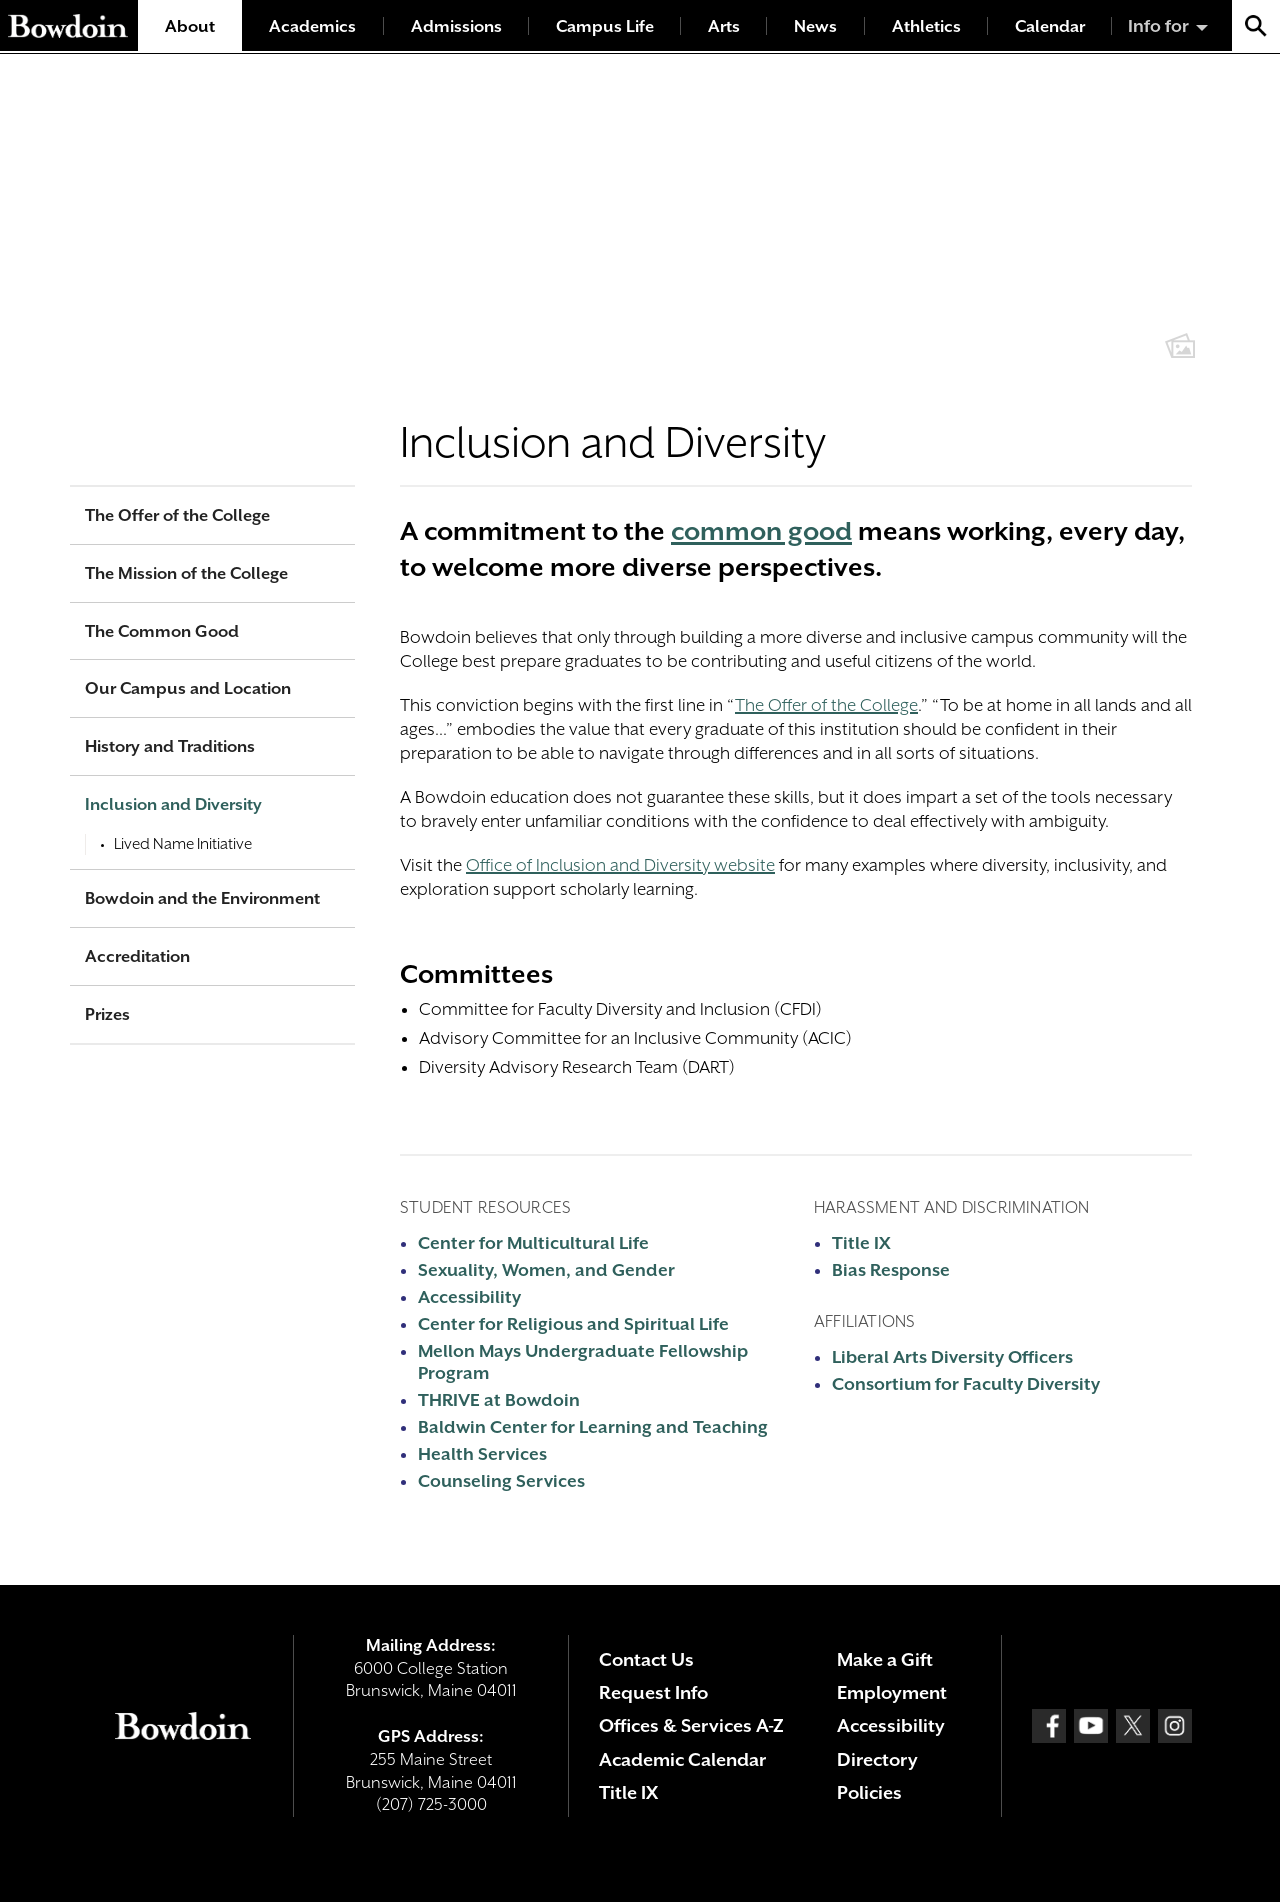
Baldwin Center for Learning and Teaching (593, 1427)
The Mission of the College (186, 573)
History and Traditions (170, 746)
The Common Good (162, 631)
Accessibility (469, 1297)
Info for (1158, 26)
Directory (877, 1759)
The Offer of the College (826, 705)
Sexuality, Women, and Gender (546, 1270)
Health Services (482, 1454)
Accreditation (137, 956)
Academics (312, 26)
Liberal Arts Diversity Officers (952, 1357)
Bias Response (891, 1270)
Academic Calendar (682, 1759)
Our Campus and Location (188, 688)
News (815, 26)
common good (761, 531)
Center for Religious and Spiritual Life (573, 1324)
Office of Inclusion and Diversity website (620, 865)
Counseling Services (501, 1481)
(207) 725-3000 (431, 1804)
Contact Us (646, 1659)
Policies (869, 1792)
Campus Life (605, 26)
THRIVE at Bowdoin (499, 1400)
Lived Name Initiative (183, 844)
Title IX (861, 1243)
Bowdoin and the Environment (202, 898)
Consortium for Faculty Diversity (966, 1384)
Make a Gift (885, 1659)
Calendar (1050, 26)
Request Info (653, 1692)
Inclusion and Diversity (173, 804)
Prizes (107, 1014)
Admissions (456, 26)
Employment (892, 1692)
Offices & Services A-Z (691, 1725)
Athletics (926, 26)
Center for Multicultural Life (533, 1243)
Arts (724, 26)
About (190, 26)
